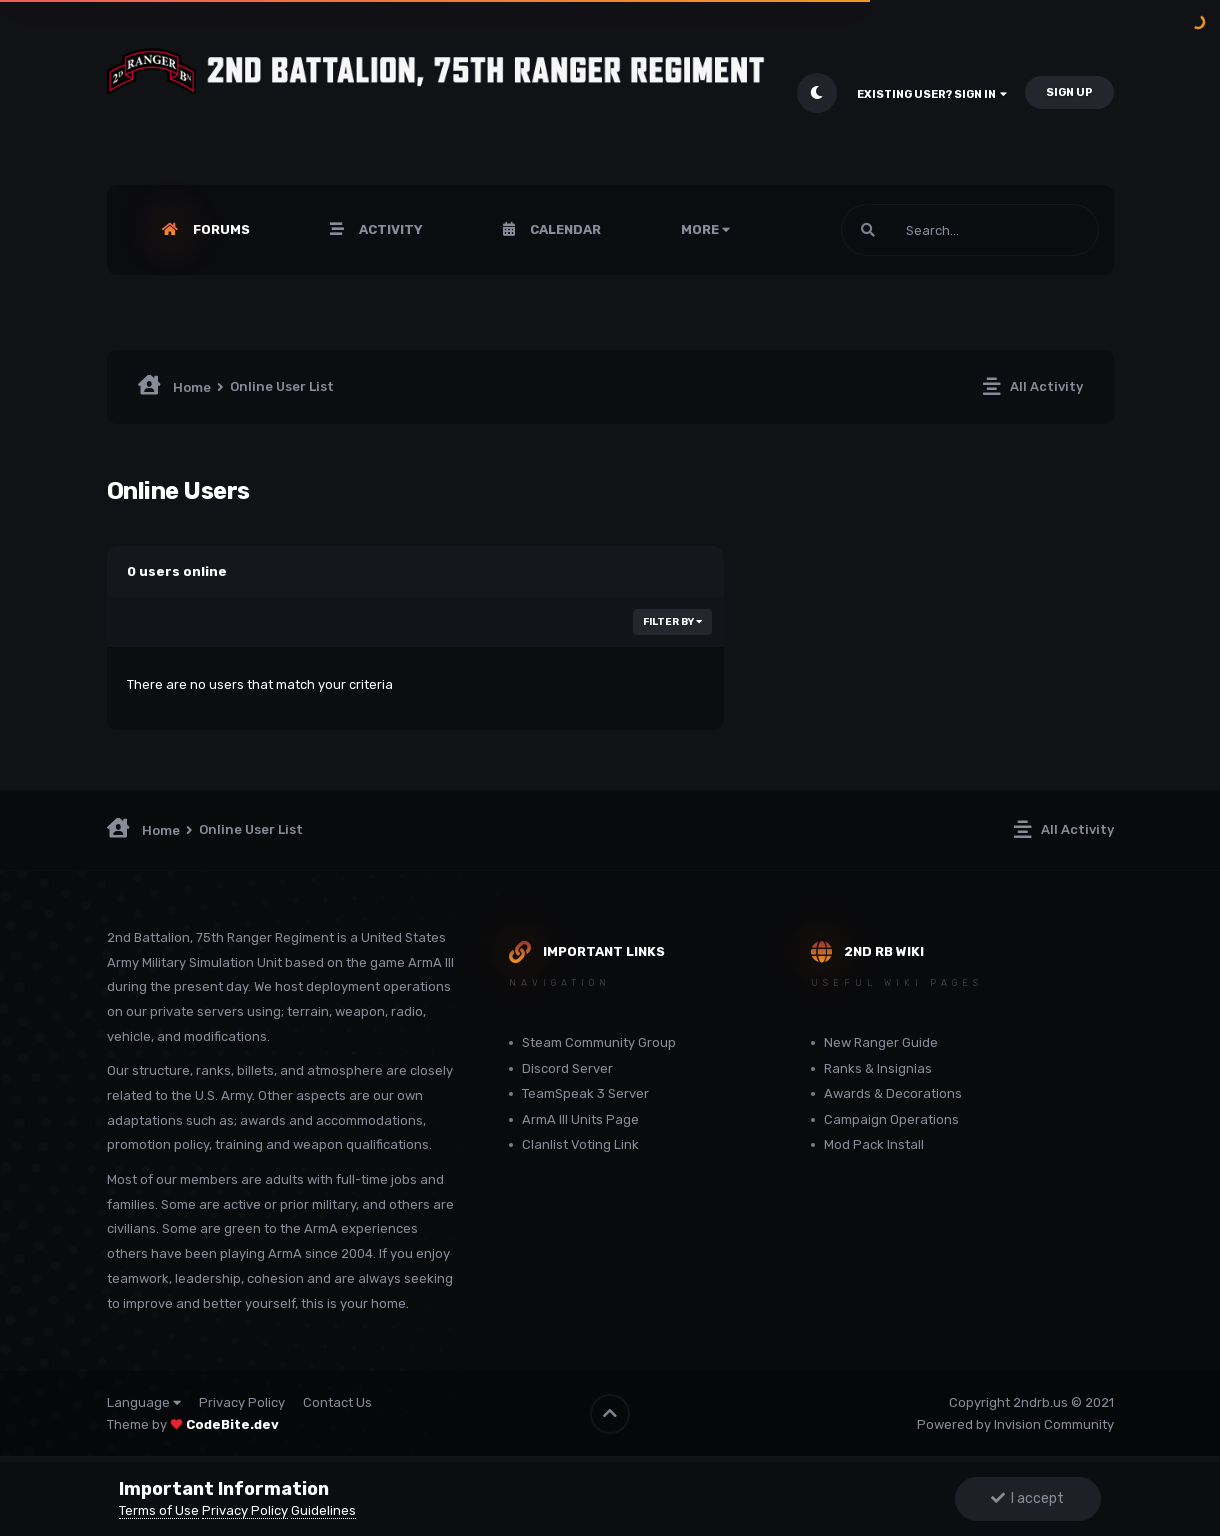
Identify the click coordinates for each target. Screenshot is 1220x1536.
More (705, 229)
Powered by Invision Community (1015, 1424)
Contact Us (337, 1402)
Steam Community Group (599, 1042)
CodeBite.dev (232, 1424)
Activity (389, 229)
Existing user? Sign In (932, 94)
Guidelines (323, 1510)
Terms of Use (159, 1510)
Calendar (564, 229)
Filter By (672, 622)
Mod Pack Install (874, 1144)
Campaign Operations (891, 1119)
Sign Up (1069, 92)
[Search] (970, 230)
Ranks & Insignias (878, 1068)
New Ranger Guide (881, 1042)
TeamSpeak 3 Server (585, 1093)
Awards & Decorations (893, 1093)
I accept (1027, 1498)
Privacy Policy (242, 1402)
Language (144, 1402)
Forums (220, 229)
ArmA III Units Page (580, 1119)
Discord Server (567, 1068)
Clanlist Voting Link (580, 1144)
